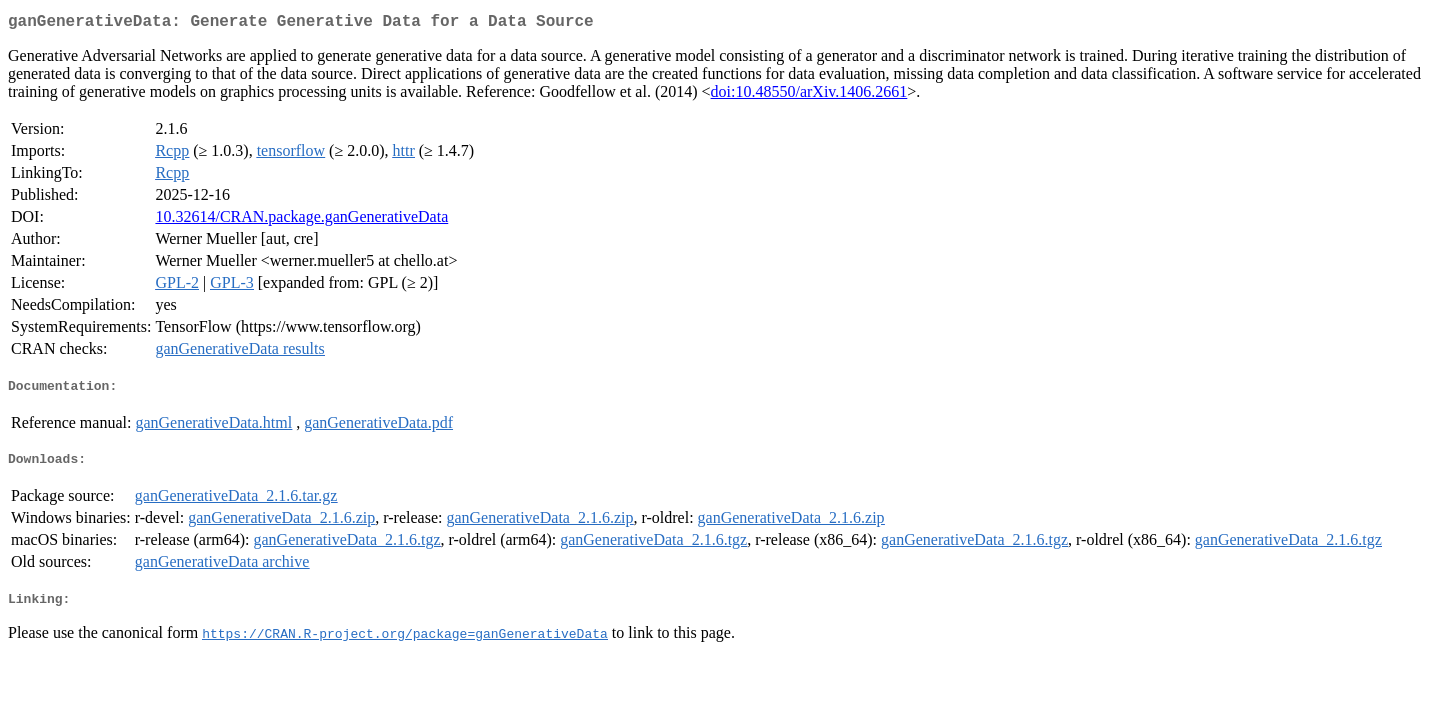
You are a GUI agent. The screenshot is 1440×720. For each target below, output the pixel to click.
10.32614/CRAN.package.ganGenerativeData (301, 220)
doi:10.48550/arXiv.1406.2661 (809, 95)
